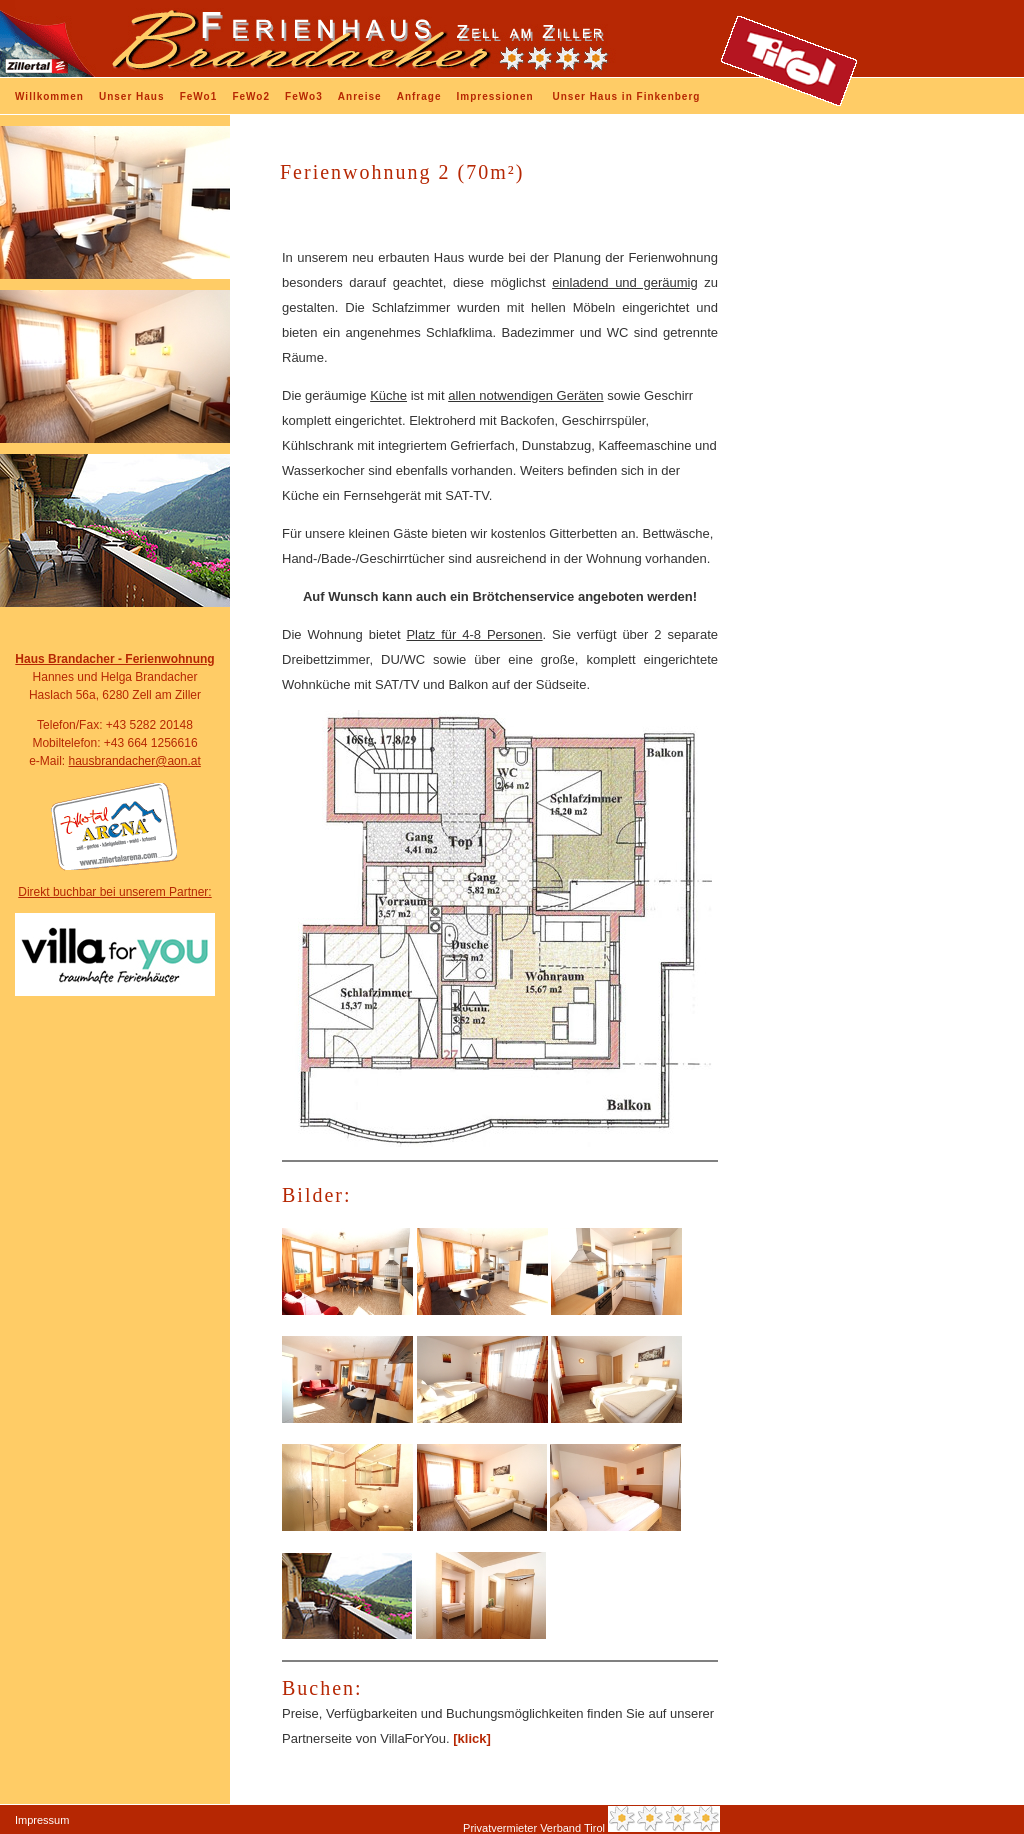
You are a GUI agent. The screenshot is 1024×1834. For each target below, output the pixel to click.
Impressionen (495, 96)
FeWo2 (251, 96)
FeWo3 (304, 96)
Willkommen (49, 96)
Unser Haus (132, 96)
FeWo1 (199, 96)
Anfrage (419, 96)
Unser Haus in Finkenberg (627, 96)
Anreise (360, 96)
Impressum (42, 1820)
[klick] (470, 1738)
